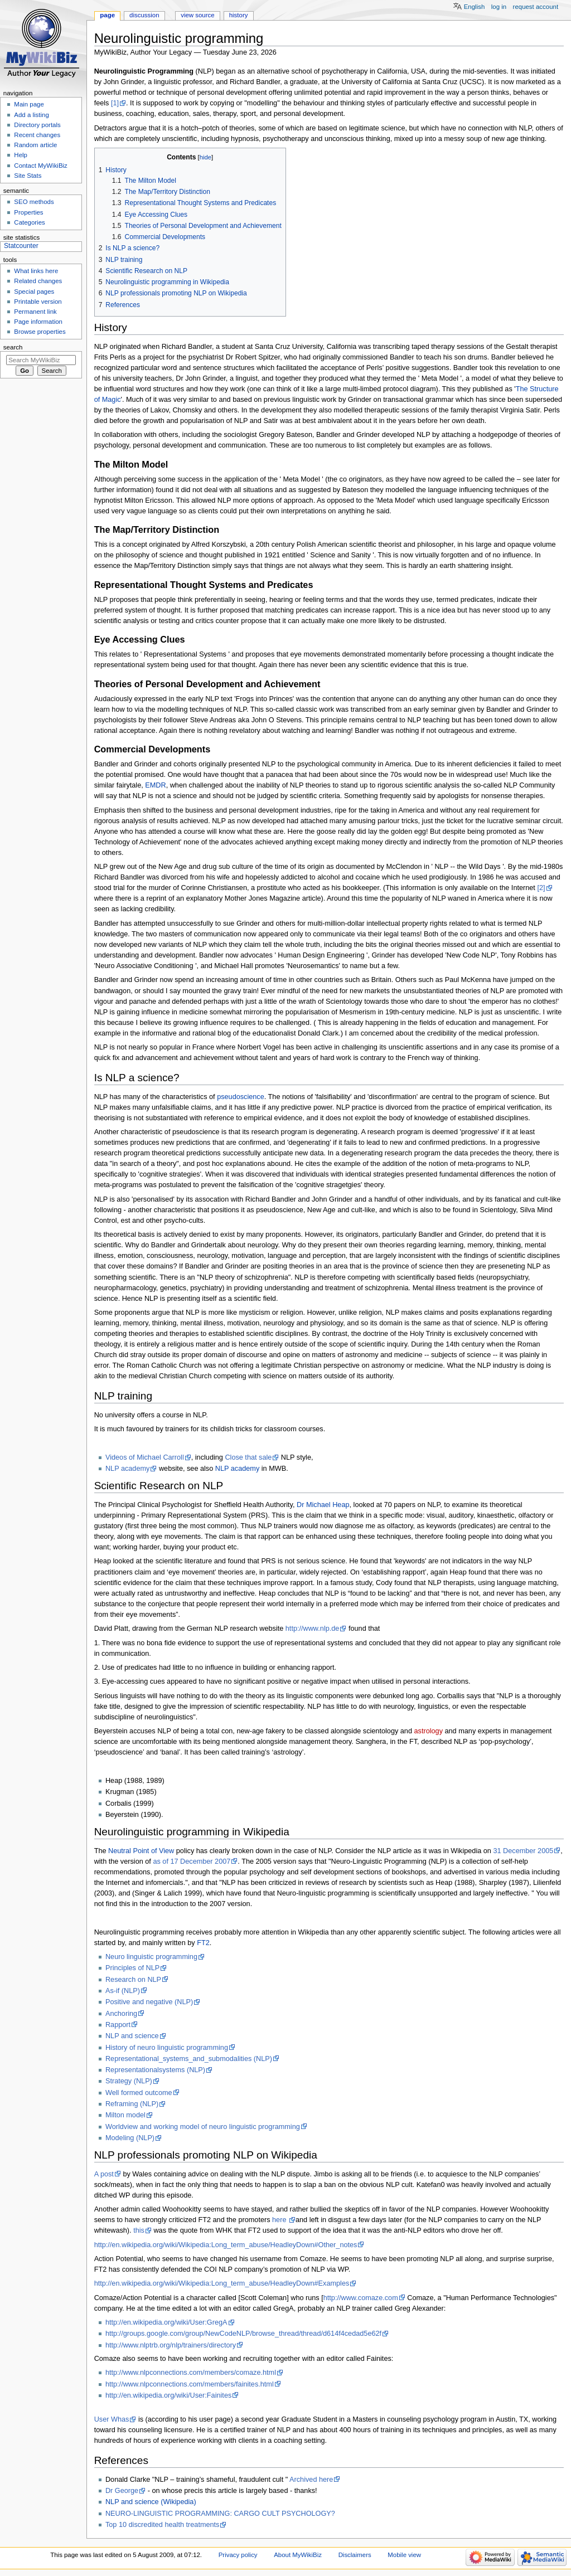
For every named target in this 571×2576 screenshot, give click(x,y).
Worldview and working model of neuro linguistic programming (202, 2127)
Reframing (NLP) (131, 2104)
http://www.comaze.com (360, 2298)
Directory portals (37, 124)
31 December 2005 (523, 1851)
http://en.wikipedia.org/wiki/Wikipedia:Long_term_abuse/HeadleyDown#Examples (222, 2283)
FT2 (203, 1943)
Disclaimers (354, 2554)
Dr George (121, 2491)
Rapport (117, 2025)
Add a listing (31, 114)
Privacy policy (238, 2554)
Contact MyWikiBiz (40, 165)
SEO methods (34, 201)
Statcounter (21, 246)
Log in (498, 6)
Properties (28, 212)
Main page (29, 104)
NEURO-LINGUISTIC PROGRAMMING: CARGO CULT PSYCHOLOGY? (220, 2513)
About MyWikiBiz (298, 2554)
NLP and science (132, 2036)
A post (104, 2174)
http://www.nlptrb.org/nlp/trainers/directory (170, 2345)
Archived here (311, 2479)
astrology (428, 1731)
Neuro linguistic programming (151, 1957)
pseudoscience (240, 1097)
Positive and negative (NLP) (149, 2002)
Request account (536, 6)
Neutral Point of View (141, 1851)
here (280, 2220)
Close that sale (248, 1457)
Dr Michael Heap (323, 1505)
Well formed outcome (138, 2093)
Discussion (144, 15)
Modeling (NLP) (129, 2138)
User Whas (111, 2419)
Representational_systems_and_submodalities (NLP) (188, 2059)
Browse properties (39, 331)
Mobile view (404, 2554)
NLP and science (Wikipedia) (150, 2502)
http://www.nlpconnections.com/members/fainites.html (189, 2384)
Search (13, 347)
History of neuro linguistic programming (166, 2048)
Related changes (38, 281)
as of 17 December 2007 (191, 1861)
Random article (35, 145)
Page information (38, 321)
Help (20, 155)
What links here (36, 271)
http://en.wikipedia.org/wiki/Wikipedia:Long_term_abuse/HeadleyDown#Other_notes (225, 2245)
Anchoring (121, 2014)
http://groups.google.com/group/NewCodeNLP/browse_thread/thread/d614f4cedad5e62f (243, 2333)
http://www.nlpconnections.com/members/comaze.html (190, 2372)
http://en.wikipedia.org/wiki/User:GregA (166, 2322)
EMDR (155, 785)
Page (107, 15)
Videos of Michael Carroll (144, 1457)
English (474, 6)
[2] (541, 888)
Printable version (37, 301)
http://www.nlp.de (313, 1628)
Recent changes (37, 135)
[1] (115, 103)
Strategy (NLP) (128, 2081)
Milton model (125, 2115)
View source (197, 15)
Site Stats (27, 175)
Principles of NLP (132, 1968)
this (138, 2230)
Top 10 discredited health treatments (162, 2525)
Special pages (34, 291)
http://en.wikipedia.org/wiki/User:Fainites (168, 2395)
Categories (29, 222)
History (238, 15)
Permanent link (35, 311)
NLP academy (127, 1468)
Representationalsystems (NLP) (155, 2070)
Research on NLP (133, 1980)
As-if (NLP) (122, 1991)
